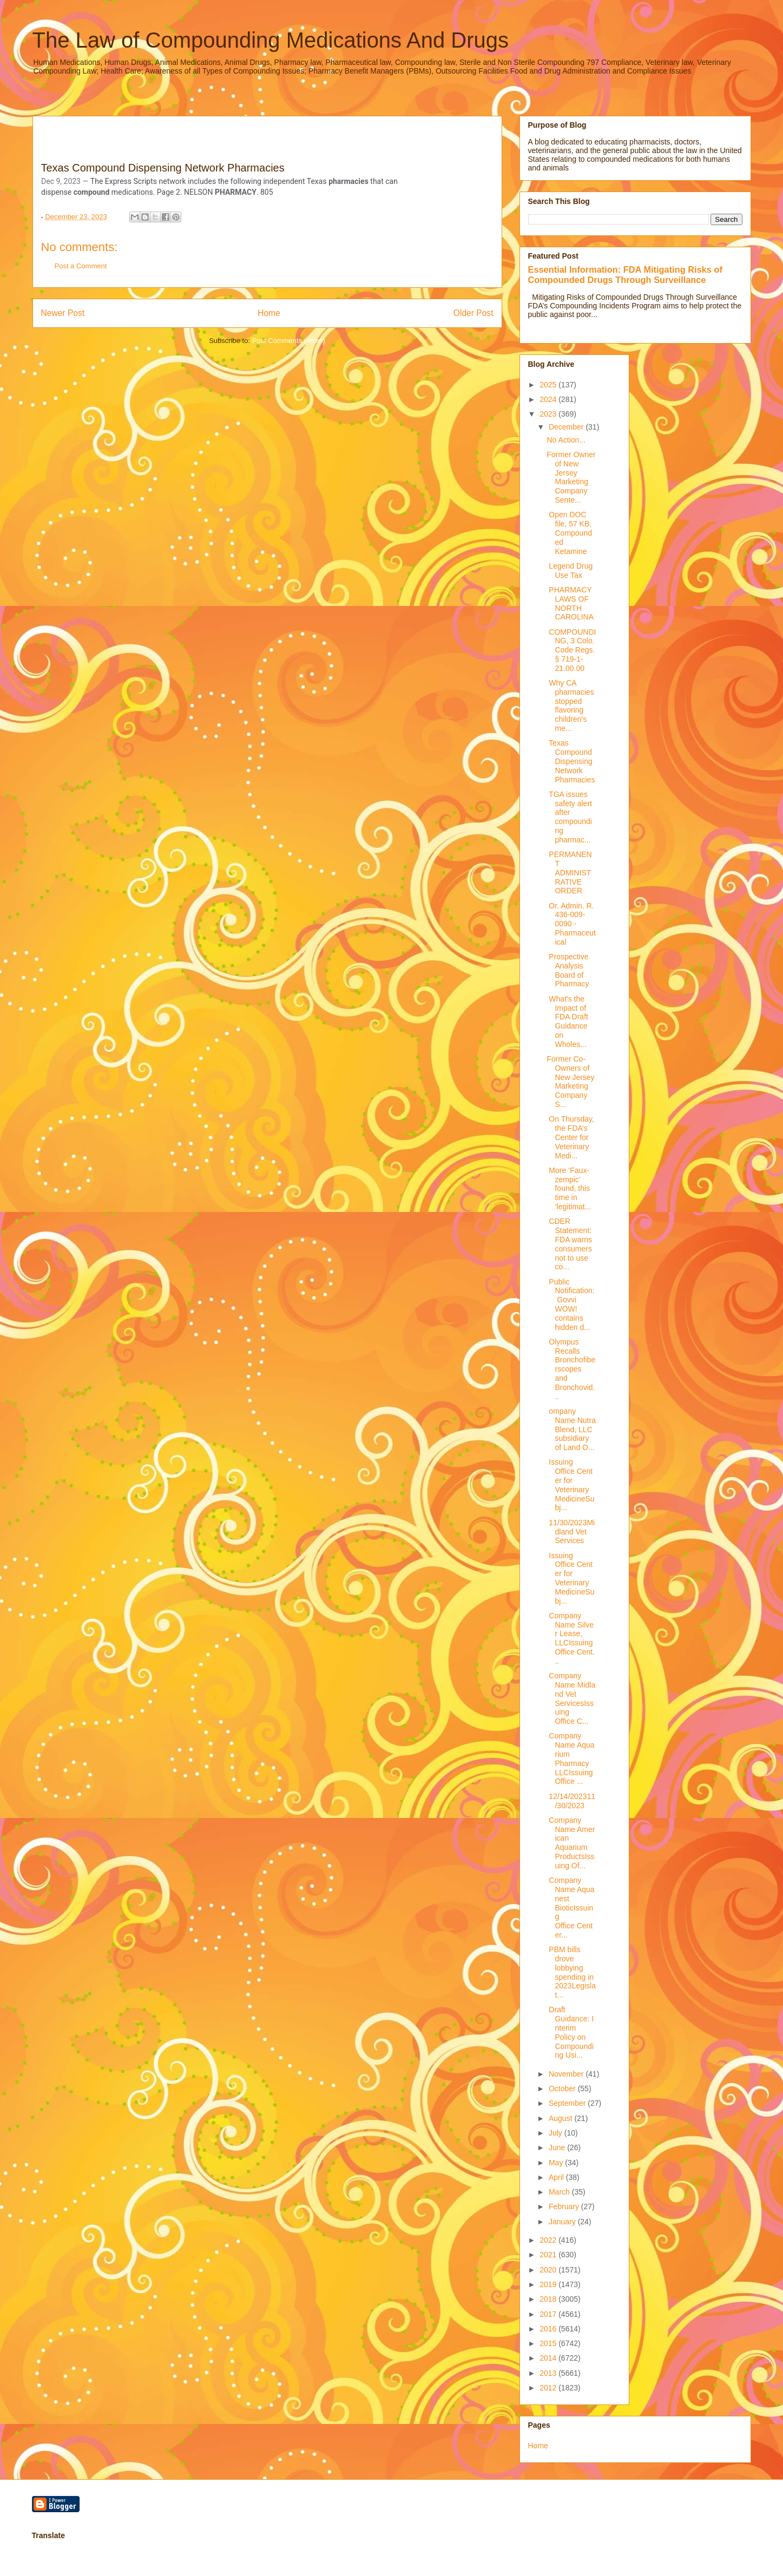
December (567, 427)
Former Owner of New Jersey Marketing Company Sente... (571, 477)
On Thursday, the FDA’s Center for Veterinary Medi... (570, 1137)
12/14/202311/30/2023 (571, 1801)
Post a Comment (81, 266)
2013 (548, 2373)
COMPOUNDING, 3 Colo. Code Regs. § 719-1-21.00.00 (571, 650)
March (560, 2192)
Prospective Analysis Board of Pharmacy (568, 970)
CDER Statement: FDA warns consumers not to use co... (570, 1244)
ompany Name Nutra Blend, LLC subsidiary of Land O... (571, 1429)
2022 (548, 2240)
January (563, 2221)
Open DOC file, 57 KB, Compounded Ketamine (569, 532)
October (563, 2088)
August (561, 2118)
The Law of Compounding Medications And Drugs (270, 40)
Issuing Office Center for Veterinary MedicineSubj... (570, 1485)
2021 (548, 2254)
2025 (548, 384)
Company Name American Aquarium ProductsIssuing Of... (571, 1843)
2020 (548, 2269)
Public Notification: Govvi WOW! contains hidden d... (570, 1304)
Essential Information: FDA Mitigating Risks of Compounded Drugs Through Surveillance (625, 275)
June (558, 2147)
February (565, 2206)
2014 (548, 2358)
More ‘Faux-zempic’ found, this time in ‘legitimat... (569, 1188)
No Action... (566, 440)
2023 (548, 414)
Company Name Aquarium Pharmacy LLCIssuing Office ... (570, 1758)
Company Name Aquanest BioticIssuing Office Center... (570, 1907)
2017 (548, 2314)
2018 (548, 2299)
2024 (548, 399)
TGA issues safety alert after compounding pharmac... (569, 817)
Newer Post (63, 313)
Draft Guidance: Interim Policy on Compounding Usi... (570, 2032)
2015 (548, 2343)
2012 (548, 2387)
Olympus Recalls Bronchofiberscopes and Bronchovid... (571, 1369)
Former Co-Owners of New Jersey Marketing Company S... (570, 1082)
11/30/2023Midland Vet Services (571, 1531)
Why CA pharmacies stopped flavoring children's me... (570, 705)
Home (269, 313)
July (556, 2133)
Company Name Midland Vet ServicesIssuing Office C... (571, 1698)
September (568, 2103)
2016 (548, 2328)
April (557, 2177)
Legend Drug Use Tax (570, 570)
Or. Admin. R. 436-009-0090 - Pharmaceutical (571, 923)
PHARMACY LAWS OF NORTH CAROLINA (570, 603)
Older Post (473, 313)
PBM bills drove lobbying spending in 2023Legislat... (571, 1972)
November (567, 2074)
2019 (548, 2284)
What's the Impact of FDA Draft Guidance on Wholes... (567, 1021)
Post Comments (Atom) (288, 341)
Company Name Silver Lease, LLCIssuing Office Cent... (571, 1638)
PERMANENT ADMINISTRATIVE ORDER (569, 872)
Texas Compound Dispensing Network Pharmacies (571, 761)
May (557, 2162)
